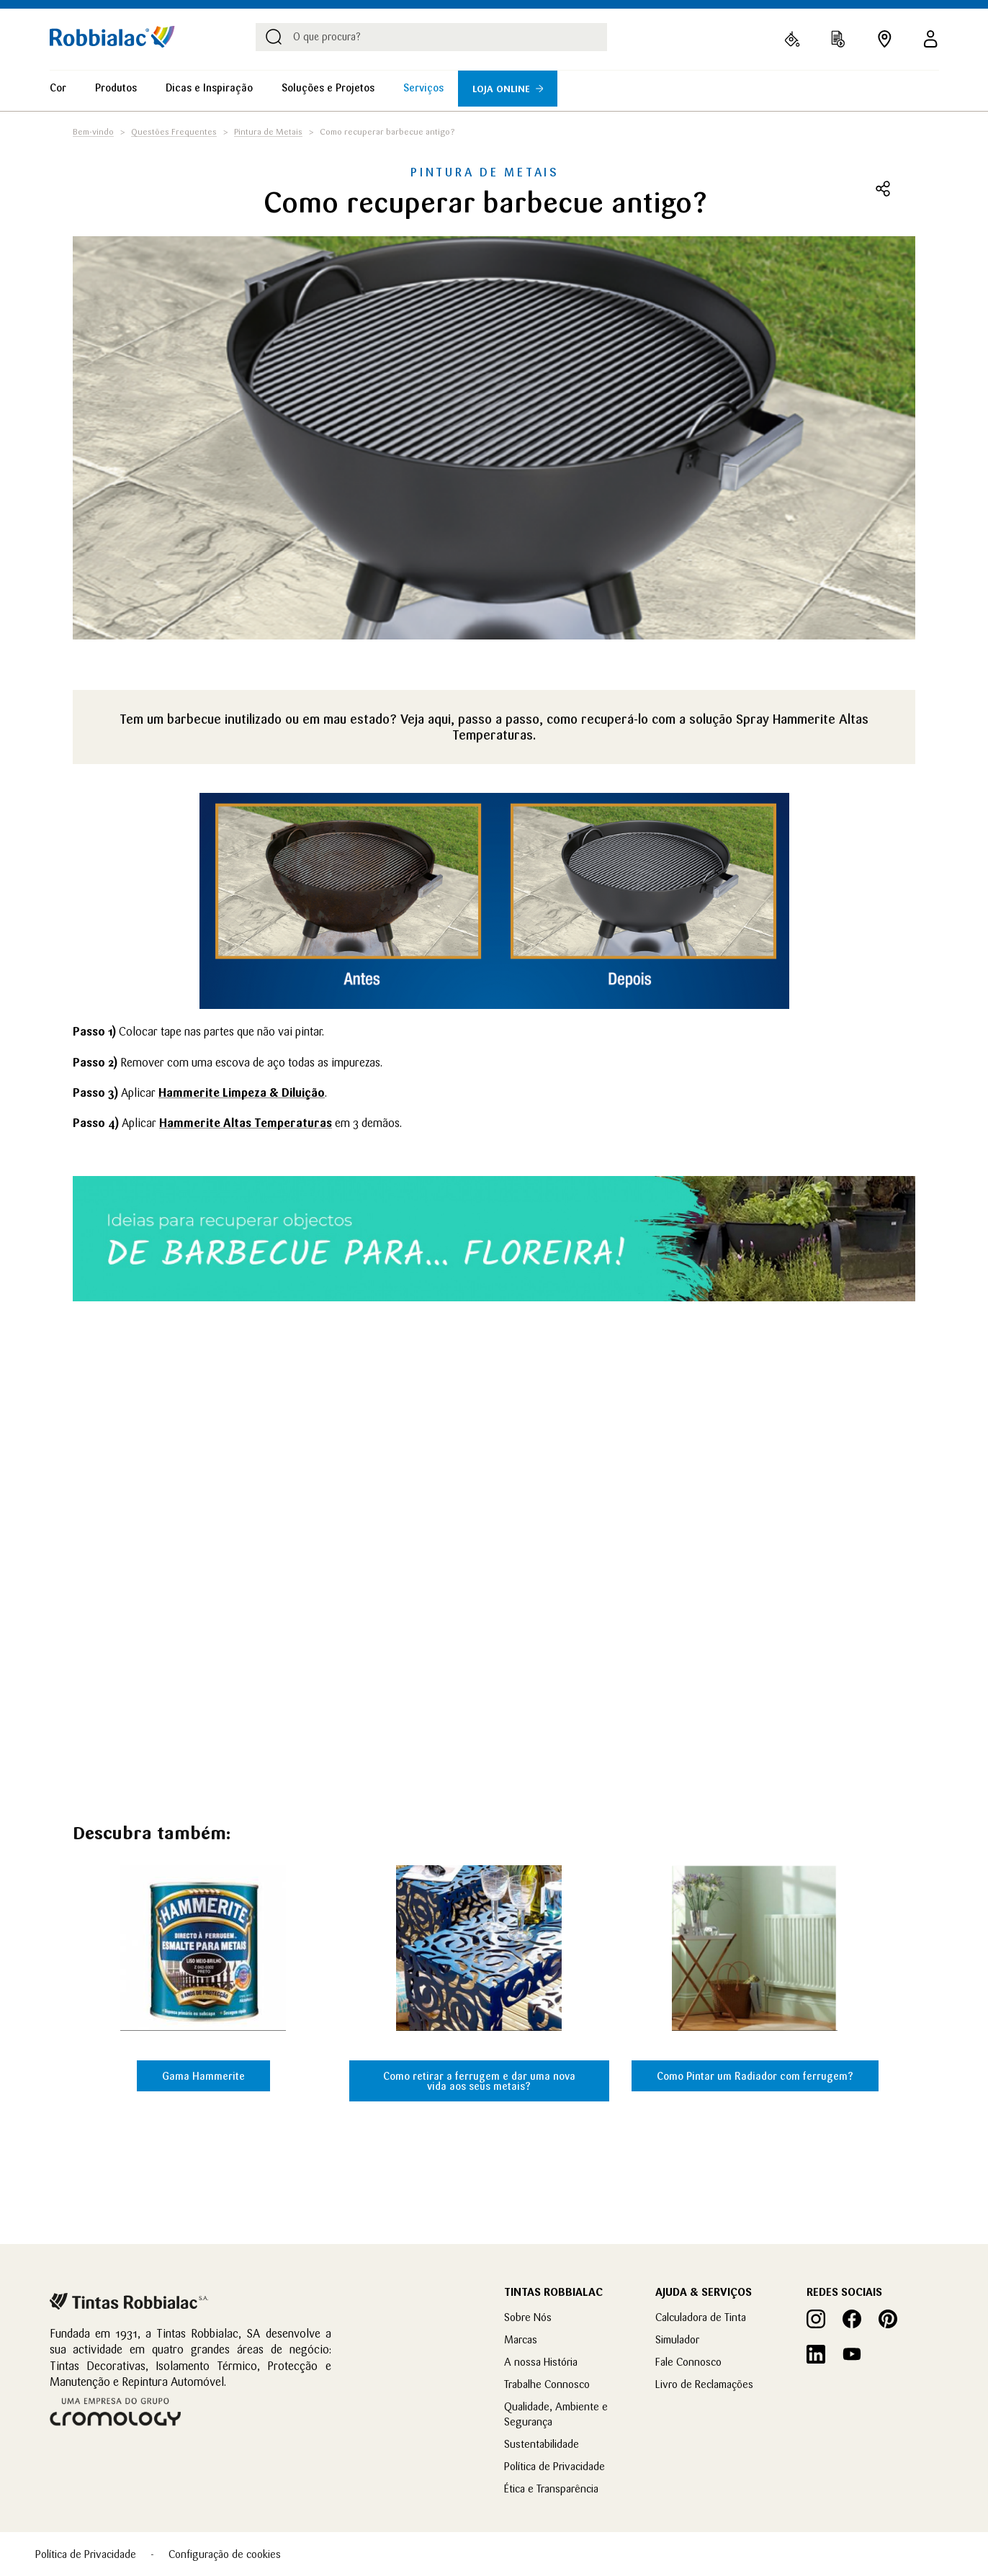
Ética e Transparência (551, 2488)
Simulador (677, 2339)
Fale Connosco (688, 2362)
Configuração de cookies (225, 2554)
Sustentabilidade (541, 2444)
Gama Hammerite (203, 2076)
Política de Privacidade (554, 2466)
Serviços (423, 87)
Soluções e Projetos (328, 87)
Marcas (520, 2339)
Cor (58, 87)
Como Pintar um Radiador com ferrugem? (755, 2076)
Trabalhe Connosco (547, 2384)
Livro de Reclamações (704, 2384)
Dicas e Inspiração (209, 87)
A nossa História (541, 2362)
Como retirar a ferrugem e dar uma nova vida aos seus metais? (479, 2081)
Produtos (116, 87)
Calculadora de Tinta (700, 2317)
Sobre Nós (528, 2317)
